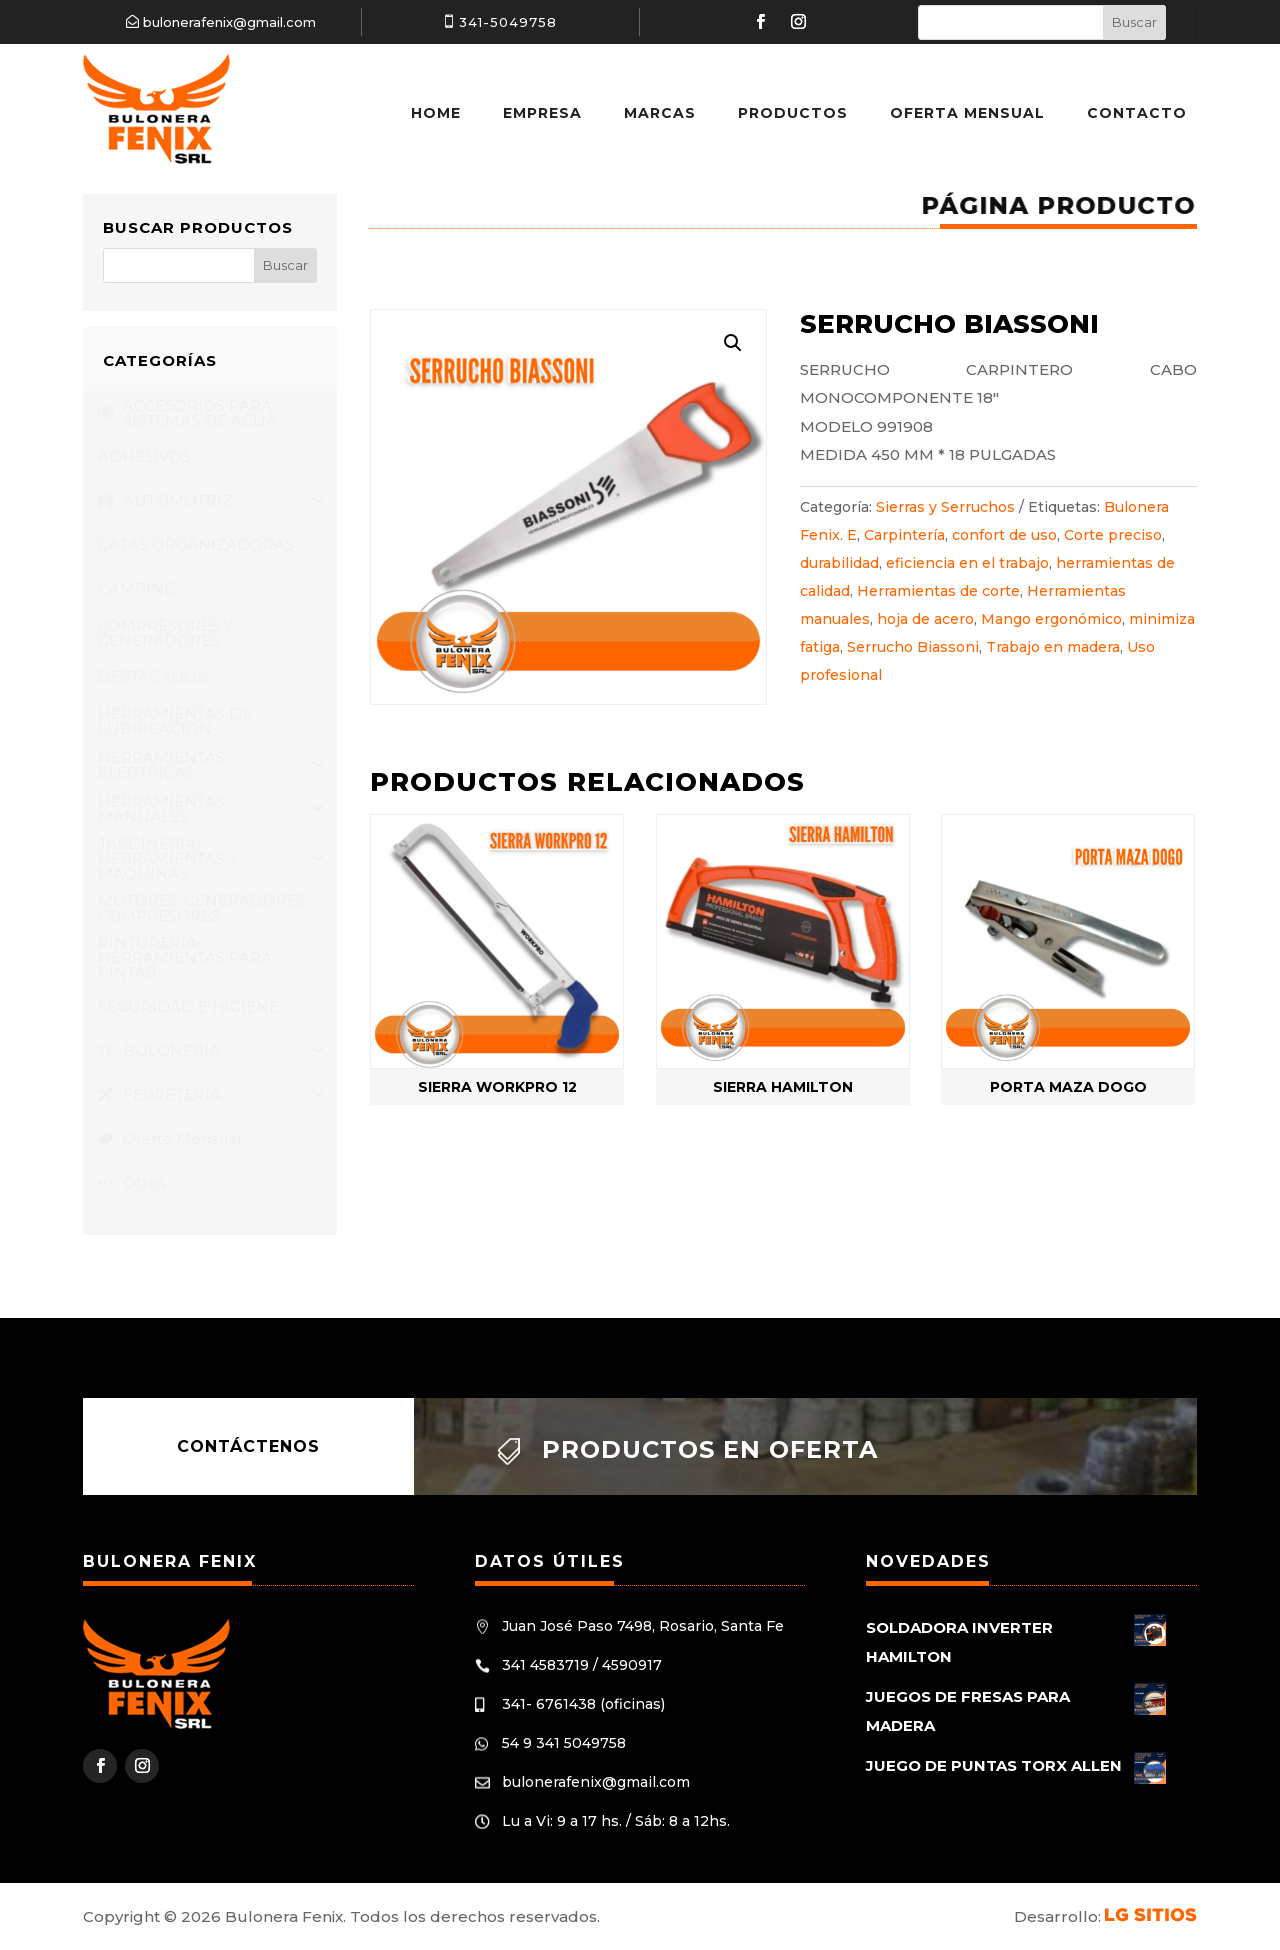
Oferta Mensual (967, 113)
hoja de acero (925, 619)
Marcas (660, 113)
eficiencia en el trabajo (967, 563)
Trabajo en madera (1053, 647)
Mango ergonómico (1051, 619)
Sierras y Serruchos (945, 507)
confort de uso (1004, 535)
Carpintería (904, 535)
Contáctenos (248, 1446)
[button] (733, 343)
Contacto (1137, 113)
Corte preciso (1113, 535)
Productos (793, 113)
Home (436, 113)
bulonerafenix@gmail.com (229, 22)
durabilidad (839, 563)
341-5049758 (508, 22)
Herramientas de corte (938, 591)
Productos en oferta (710, 1449)
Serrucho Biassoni (913, 647)
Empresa (542, 113)
